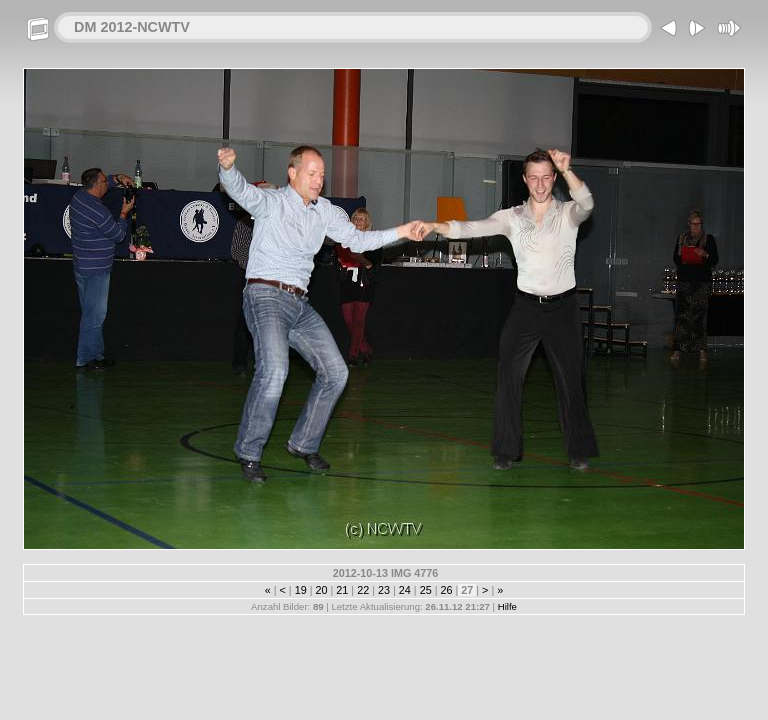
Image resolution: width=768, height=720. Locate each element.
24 (405, 590)
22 (363, 590)
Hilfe (507, 606)
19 (301, 590)
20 (322, 590)
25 (426, 590)
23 (384, 590)
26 (446, 590)
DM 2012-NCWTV (132, 27)
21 (342, 590)
